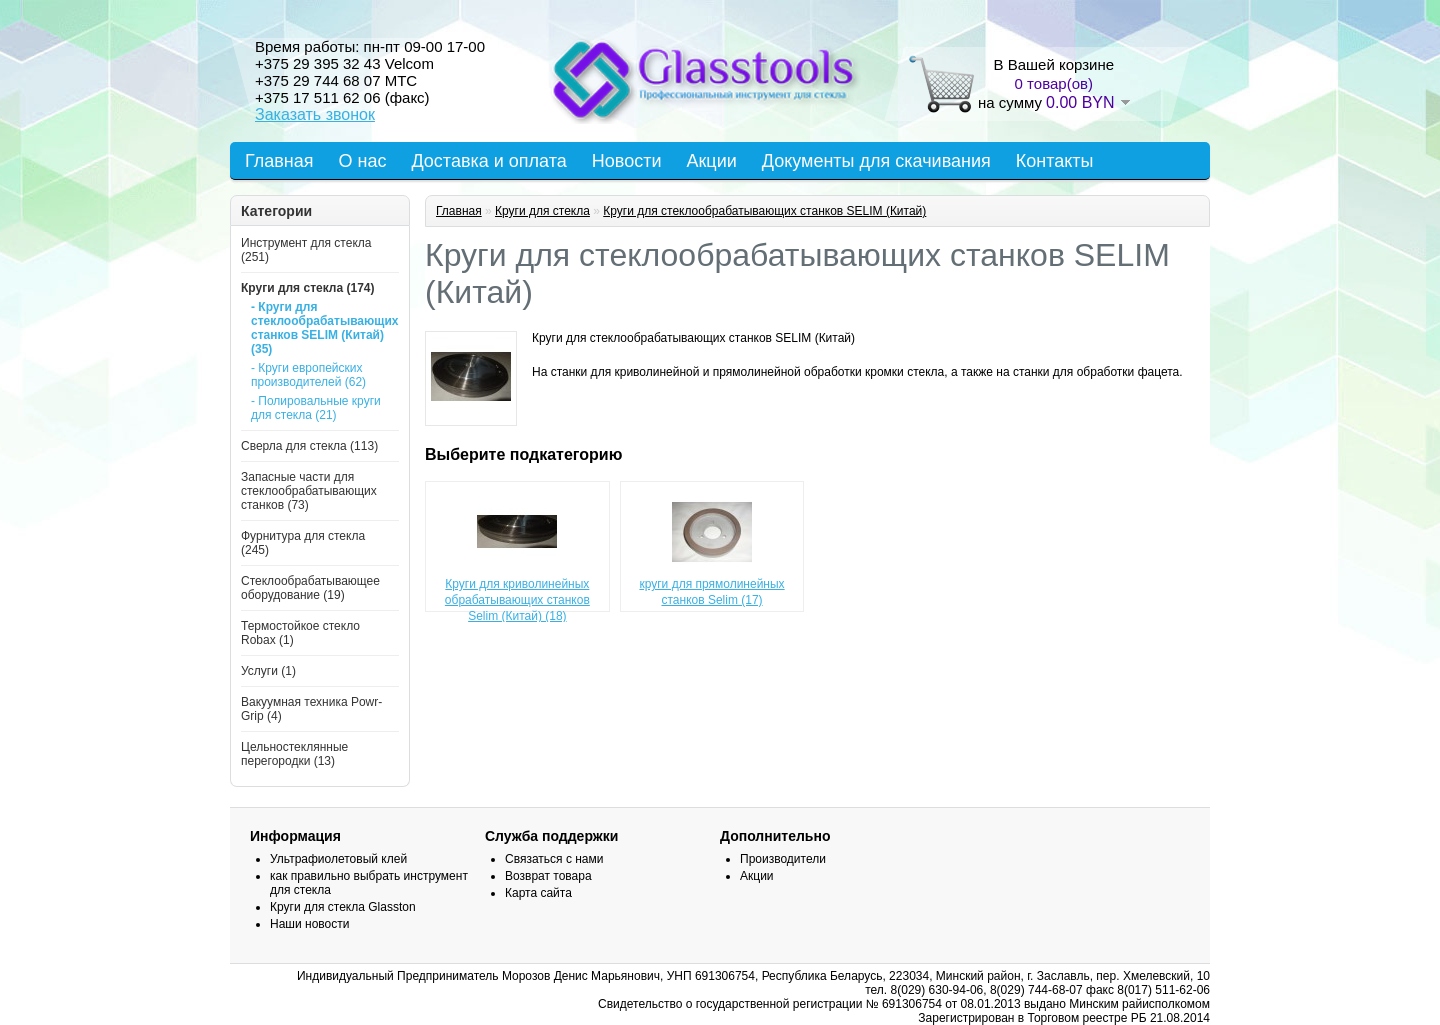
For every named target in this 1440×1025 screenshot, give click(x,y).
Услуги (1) (268, 671)
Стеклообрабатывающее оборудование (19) (310, 588)
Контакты (1055, 161)
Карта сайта (538, 893)
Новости (627, 161)
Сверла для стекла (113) (309, 446)
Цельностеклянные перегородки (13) (294, 754)
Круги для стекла (542, 211)
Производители (783, 859)
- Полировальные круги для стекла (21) (316, 408)
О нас (363, 161)
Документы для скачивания (876, 161)
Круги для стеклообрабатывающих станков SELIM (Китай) (764, 211)
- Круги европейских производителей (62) (308, 375)
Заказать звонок (315, 114)
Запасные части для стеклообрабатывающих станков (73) (309, 491)
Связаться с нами (554, 859)
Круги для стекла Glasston (343, 907)
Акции (711, 161)
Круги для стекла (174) (307, 288)
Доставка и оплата (488, 161)
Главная (279, 161)
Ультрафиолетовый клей (338, 859)
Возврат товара (548, 876)
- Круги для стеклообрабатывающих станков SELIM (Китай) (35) (318, 328)
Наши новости (309, 924)
